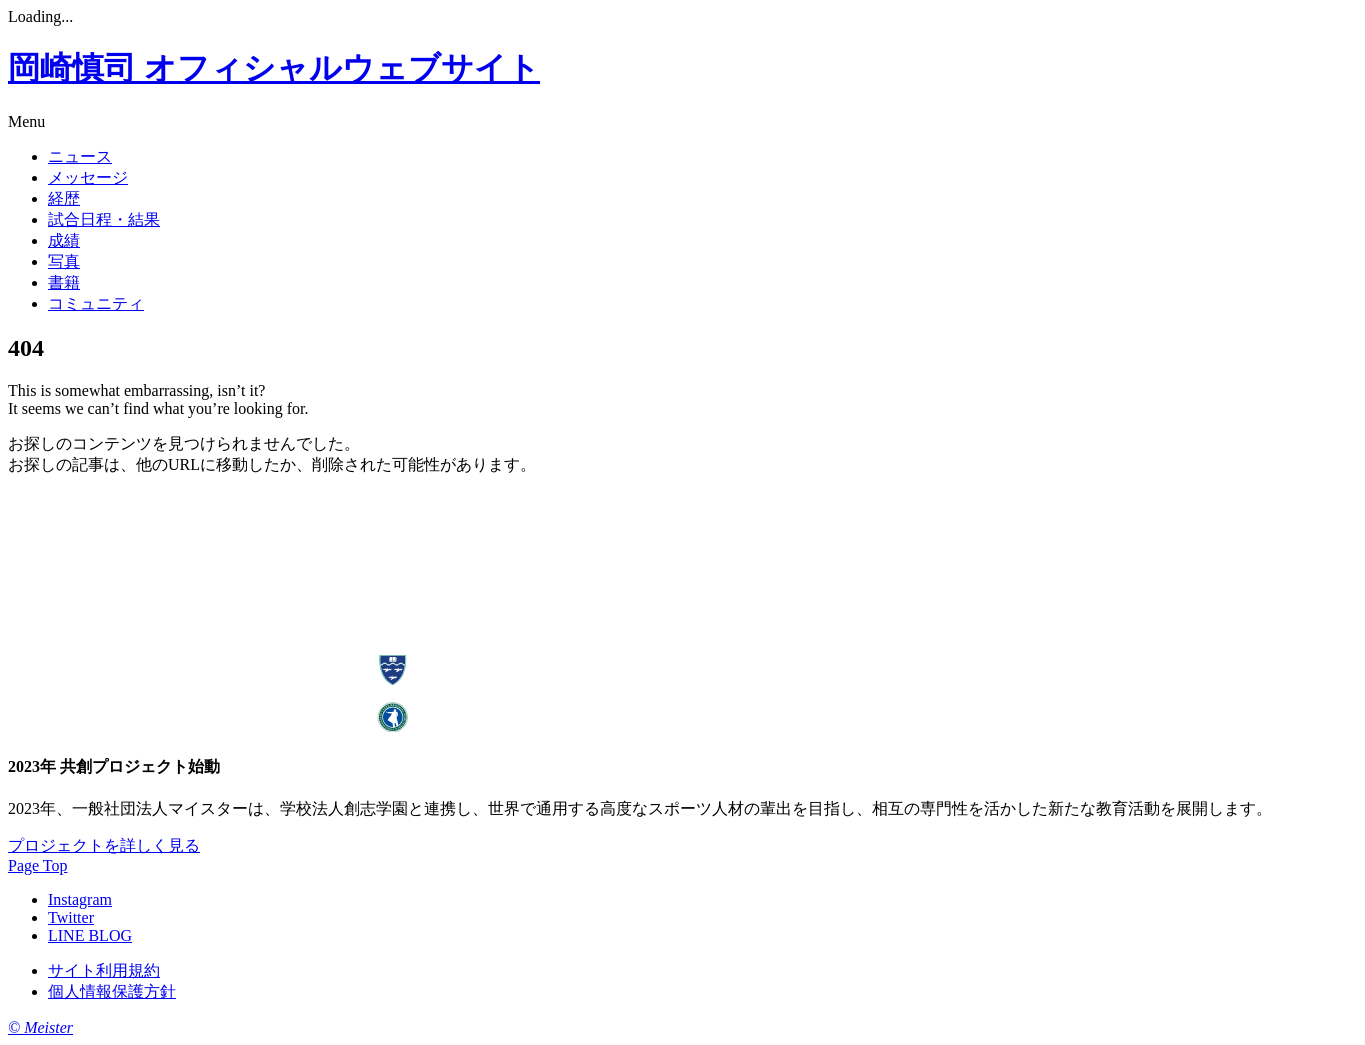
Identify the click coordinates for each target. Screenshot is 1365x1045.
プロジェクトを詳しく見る (104, 845)
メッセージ (88, 177)
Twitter (71, 917)
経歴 (64, 198)
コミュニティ (96, 303)
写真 (64, 261)
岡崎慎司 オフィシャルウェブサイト (274, 68)
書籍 (64, 282)
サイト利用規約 (104, 970)
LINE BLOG (90, 935)
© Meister (40, 1027)
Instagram (80, 899)
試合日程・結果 (104, 219)
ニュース (80, 156)
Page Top (37, 865)
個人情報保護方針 (112, 991)
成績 (64, 240)
